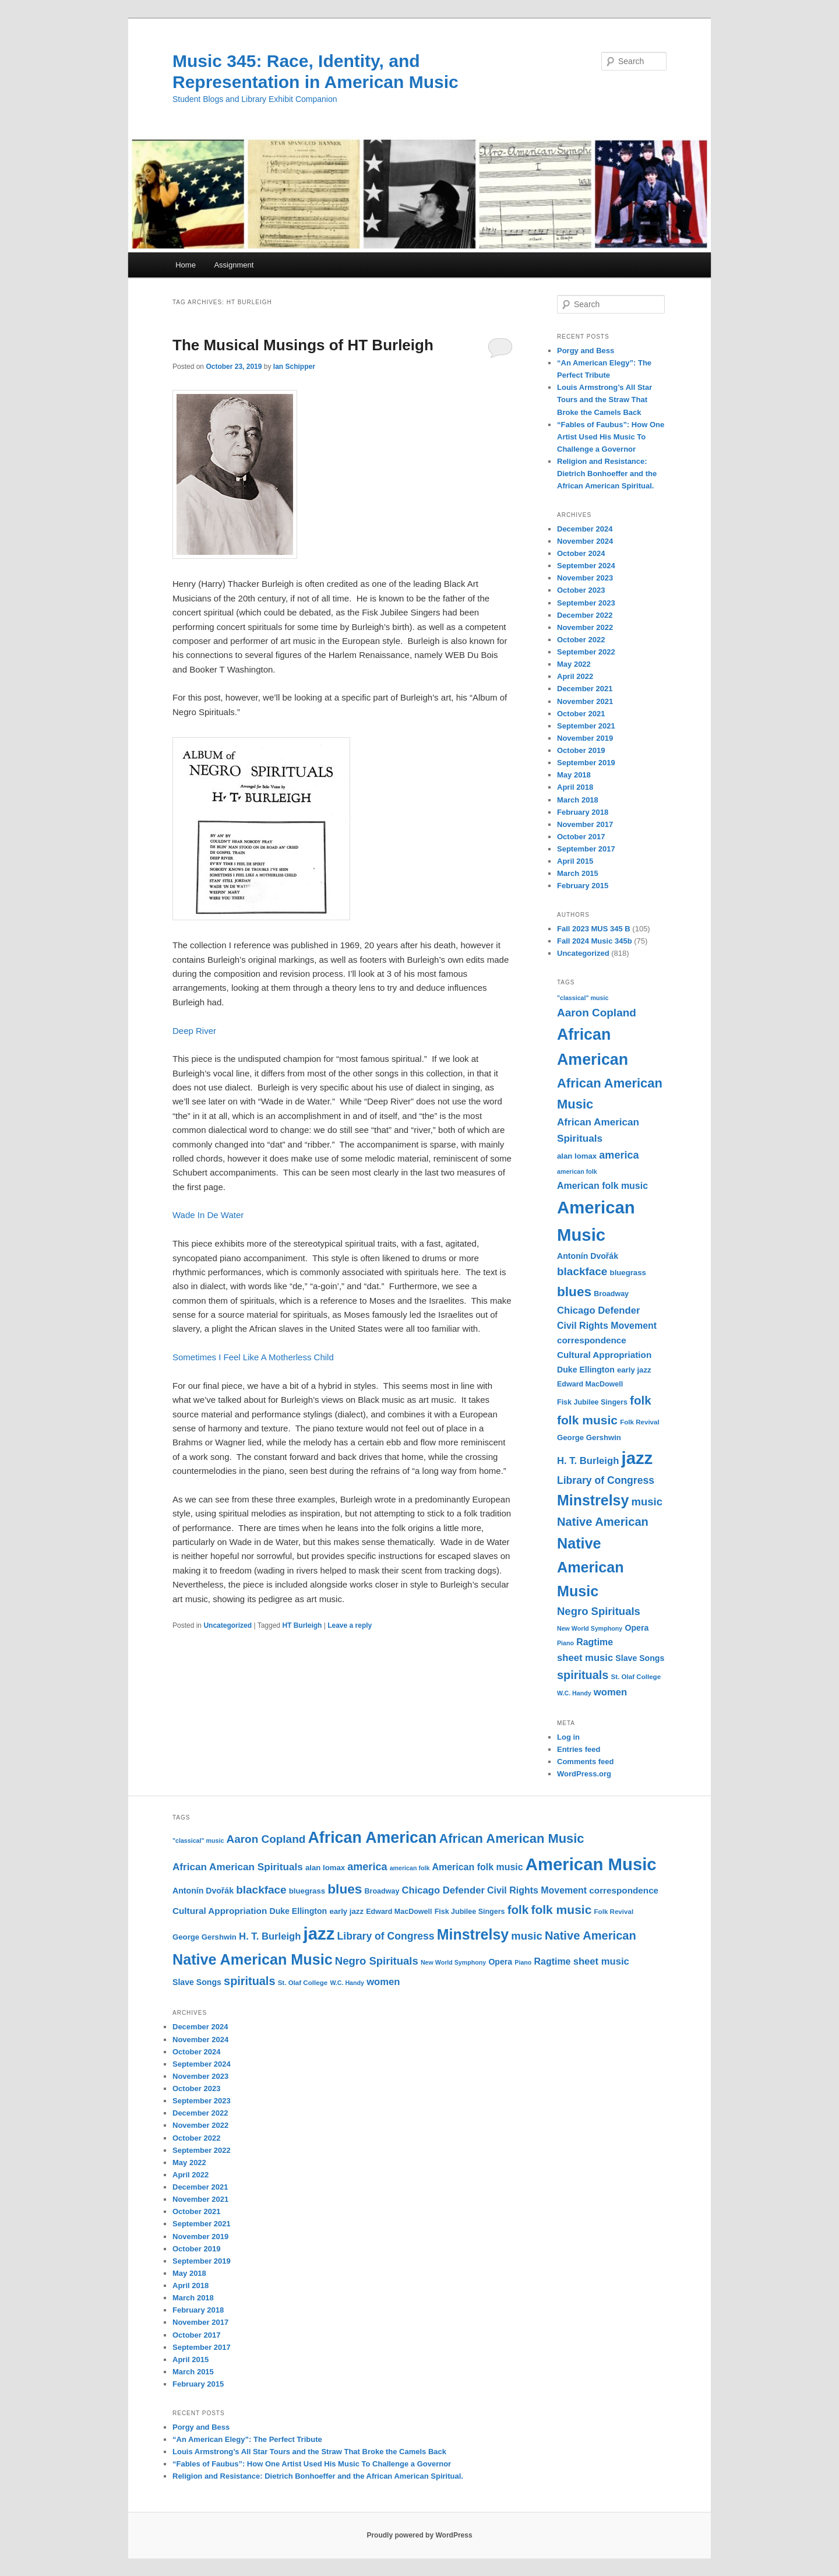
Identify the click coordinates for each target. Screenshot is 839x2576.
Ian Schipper (294, 367)
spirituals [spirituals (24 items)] (582, 1675)
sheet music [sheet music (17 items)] (585, 1657)
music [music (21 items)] (647, 1501)
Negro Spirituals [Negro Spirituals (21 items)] (598, 1611)
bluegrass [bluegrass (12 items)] (628, 1272)
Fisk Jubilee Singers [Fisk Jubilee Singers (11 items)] (592, 1402)
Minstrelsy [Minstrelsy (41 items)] (593, 1500)
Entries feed (578, 1749)
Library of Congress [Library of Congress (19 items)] (605, 1480)
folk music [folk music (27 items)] (587, 1420)
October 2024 (581, 553)
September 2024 (586, 565)
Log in (568, 1737)
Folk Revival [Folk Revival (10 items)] (640, 1422)
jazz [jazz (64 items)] (637, 1458)
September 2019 (586, 762)
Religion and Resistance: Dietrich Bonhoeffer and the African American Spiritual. (607, 473)
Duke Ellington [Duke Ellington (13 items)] (586, 1369)
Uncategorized (227, 1625)
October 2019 (581, 750)
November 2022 (585, 627)
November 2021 (585, 701)
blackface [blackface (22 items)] (582, 1271)
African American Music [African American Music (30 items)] (511, 1838)
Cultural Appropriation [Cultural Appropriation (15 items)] (604, 1355)
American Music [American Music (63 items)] (591, 1864)
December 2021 (584, 688)
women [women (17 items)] (610, 1692)
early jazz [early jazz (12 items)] (634, 1370)
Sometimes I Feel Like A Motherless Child (253, 1357)
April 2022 (575, 676)
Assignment (233, 265)
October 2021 (581, 713)
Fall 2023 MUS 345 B (593, 928)
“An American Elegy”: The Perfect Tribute (247, 2439)
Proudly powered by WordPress (419, 2535)
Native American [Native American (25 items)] (602, 1521)
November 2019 (585, 738)
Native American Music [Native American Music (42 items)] (590, 1567)
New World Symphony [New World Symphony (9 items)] (589, 1628)
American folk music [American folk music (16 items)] (602, 1186)
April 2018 (575, 787)
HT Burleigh (302, 1625)
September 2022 (586, 651)
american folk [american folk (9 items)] (577, 1171)
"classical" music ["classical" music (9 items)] (582, 997)
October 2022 (581, 639)
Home (185, 265)
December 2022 (584, 615)
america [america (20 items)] (619, 1155)
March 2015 (577, 873)
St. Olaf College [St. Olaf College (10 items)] (636, 1676)
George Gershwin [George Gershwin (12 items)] (589, 1437)
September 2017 (586, 848)
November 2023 (585, 577)
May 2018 (574, 774)
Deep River (194, 1031)
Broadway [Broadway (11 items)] (611, 1294)
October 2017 (581, 836)
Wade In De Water (208, 1215)
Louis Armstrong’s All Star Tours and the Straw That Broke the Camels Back (604, 399)
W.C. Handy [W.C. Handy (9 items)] (574, 1693)
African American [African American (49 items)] (372, 1837)
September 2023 (586, 603)
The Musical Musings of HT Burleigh (302, 345)
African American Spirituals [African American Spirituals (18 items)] (237, 1867)
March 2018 (577, 800)
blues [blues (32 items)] (574, 1291)
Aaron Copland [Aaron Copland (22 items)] (596, 1013)
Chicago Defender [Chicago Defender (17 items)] (598, 1310)
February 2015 (582, 885)
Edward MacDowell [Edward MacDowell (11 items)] (590, 1384)
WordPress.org (584, 1773)
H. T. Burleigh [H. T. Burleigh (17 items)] (588, 1460)
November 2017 (585, 824)
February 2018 (582, 812)
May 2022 (574, 664)
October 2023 (581, 590)
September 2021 (586, 726)
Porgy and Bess (585, 350)
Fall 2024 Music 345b (594, 941)
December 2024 (584, 529)
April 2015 (575, 861)
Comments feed (585, 1761)
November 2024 (585, 541)
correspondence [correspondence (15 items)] (591, 1340)
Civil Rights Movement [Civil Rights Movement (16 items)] (607, 1326)
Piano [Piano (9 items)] (565, 1642)
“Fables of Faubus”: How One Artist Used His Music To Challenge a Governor (610, 436)
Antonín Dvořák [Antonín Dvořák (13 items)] (587, 1256)
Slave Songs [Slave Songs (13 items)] (639, 1658)
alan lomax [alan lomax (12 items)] (577, 1156)
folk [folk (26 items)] (640, 1400)
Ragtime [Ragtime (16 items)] (594, 1642)
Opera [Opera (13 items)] (636, 1627)
